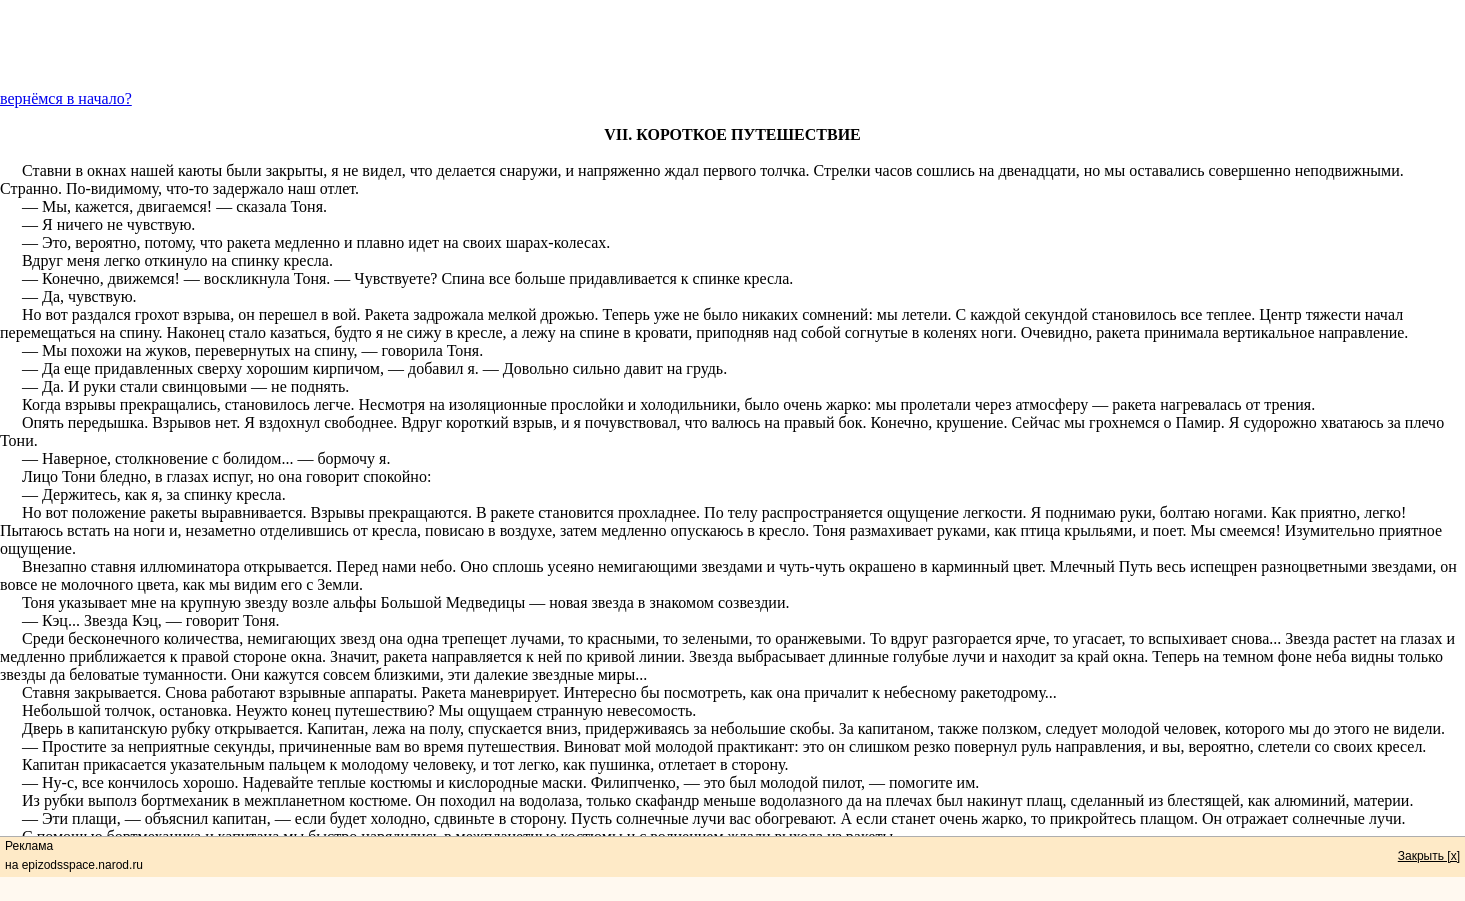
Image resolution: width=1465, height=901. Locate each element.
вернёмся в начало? (66, 98)
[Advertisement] (733, 45)
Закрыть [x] (1429, 856)
